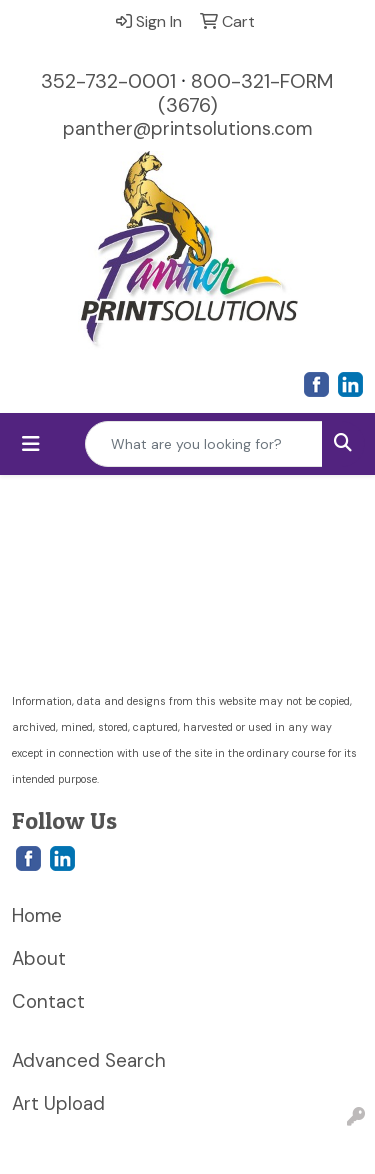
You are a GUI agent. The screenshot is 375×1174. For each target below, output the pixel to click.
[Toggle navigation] (31, 444)
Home (37, 915)
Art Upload (58, 1103)
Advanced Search (89, 1060)
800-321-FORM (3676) (246, 93)
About (39, 958)
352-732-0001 (108, 81)
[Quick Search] (204, 444)
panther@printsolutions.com (187, 128)
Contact (48, 1001)
